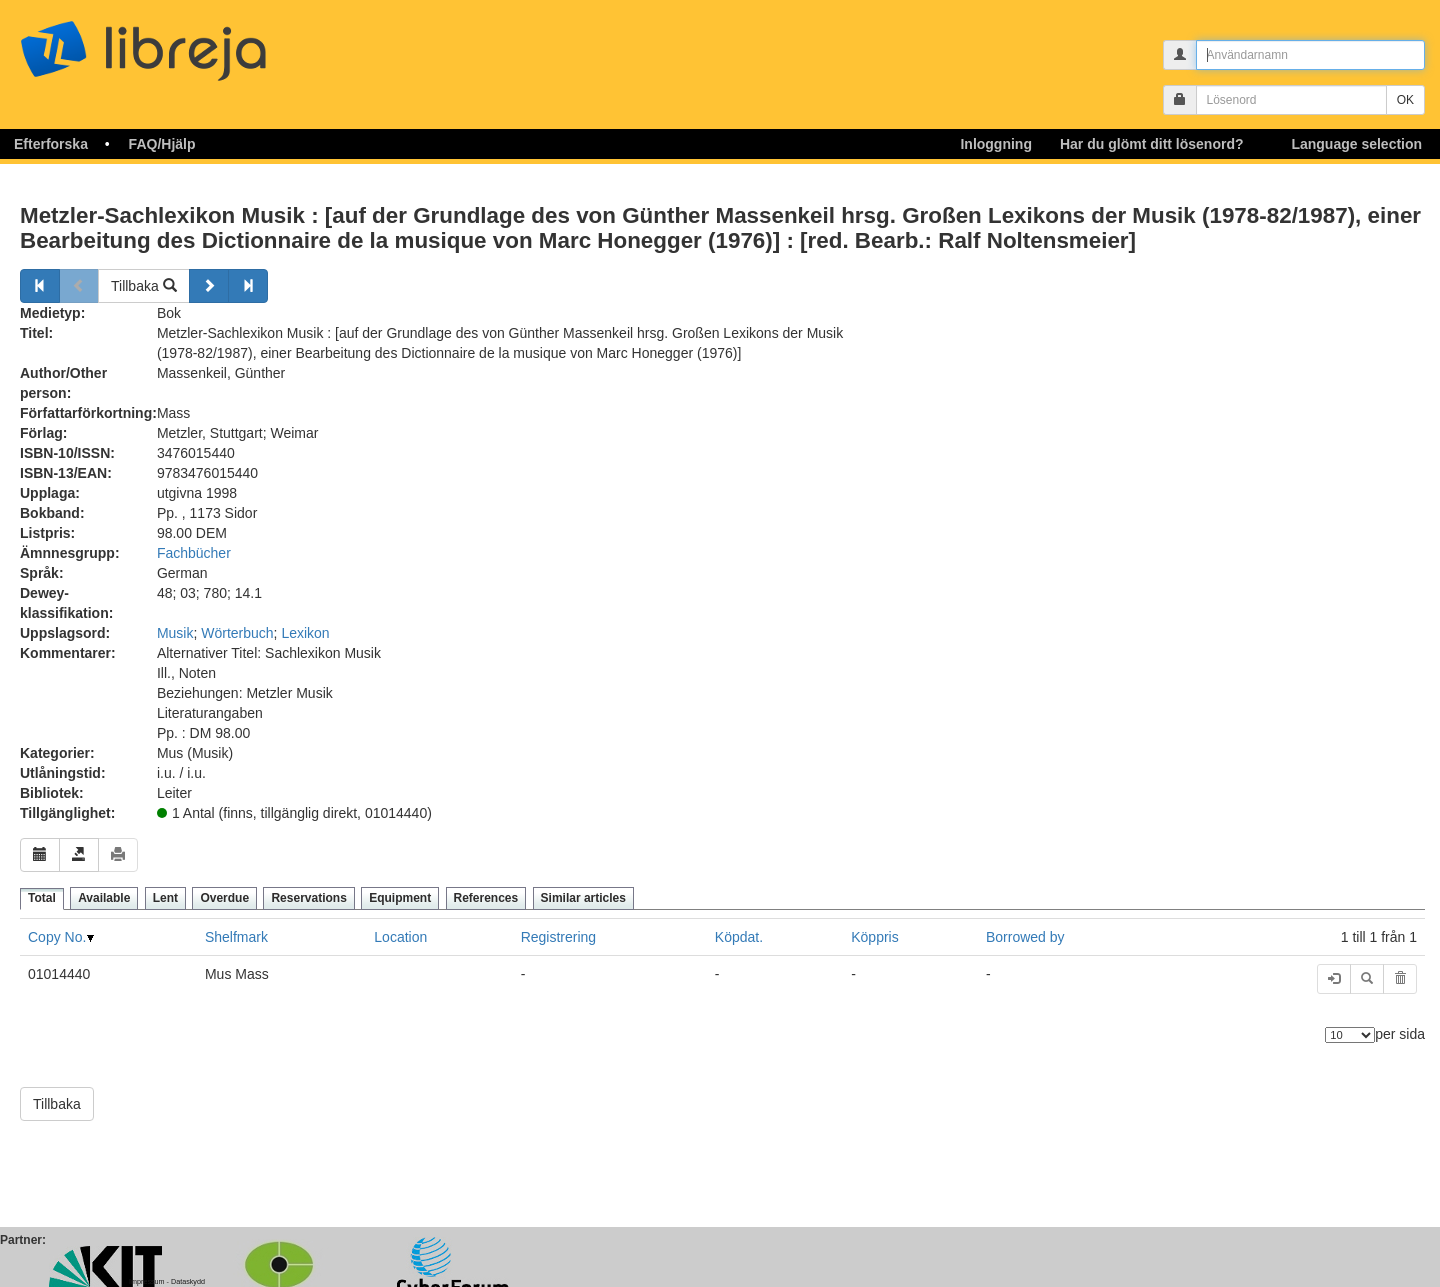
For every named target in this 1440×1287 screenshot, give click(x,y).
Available (104, 898)
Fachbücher (194, 553)
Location (400, 937)
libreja (180, 42)
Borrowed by (1025, 937)
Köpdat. (739, 937)
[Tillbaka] (40, 286)
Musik (175, 633)
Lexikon (305, 633)
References (486, 898)
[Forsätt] (209, 286)
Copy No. (57, 937)
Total (42, 898)
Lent (165, 898)
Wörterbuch (237, 633)
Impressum (147, 1281)
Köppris (874, 937)
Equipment (400, 898)
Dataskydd (188, 1281)
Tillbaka (144, 286)
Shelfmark (236, 937)
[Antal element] (1350, 1035)
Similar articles (583, 898)
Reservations (308, 898)
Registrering (558, 937)
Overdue (224, 898)
